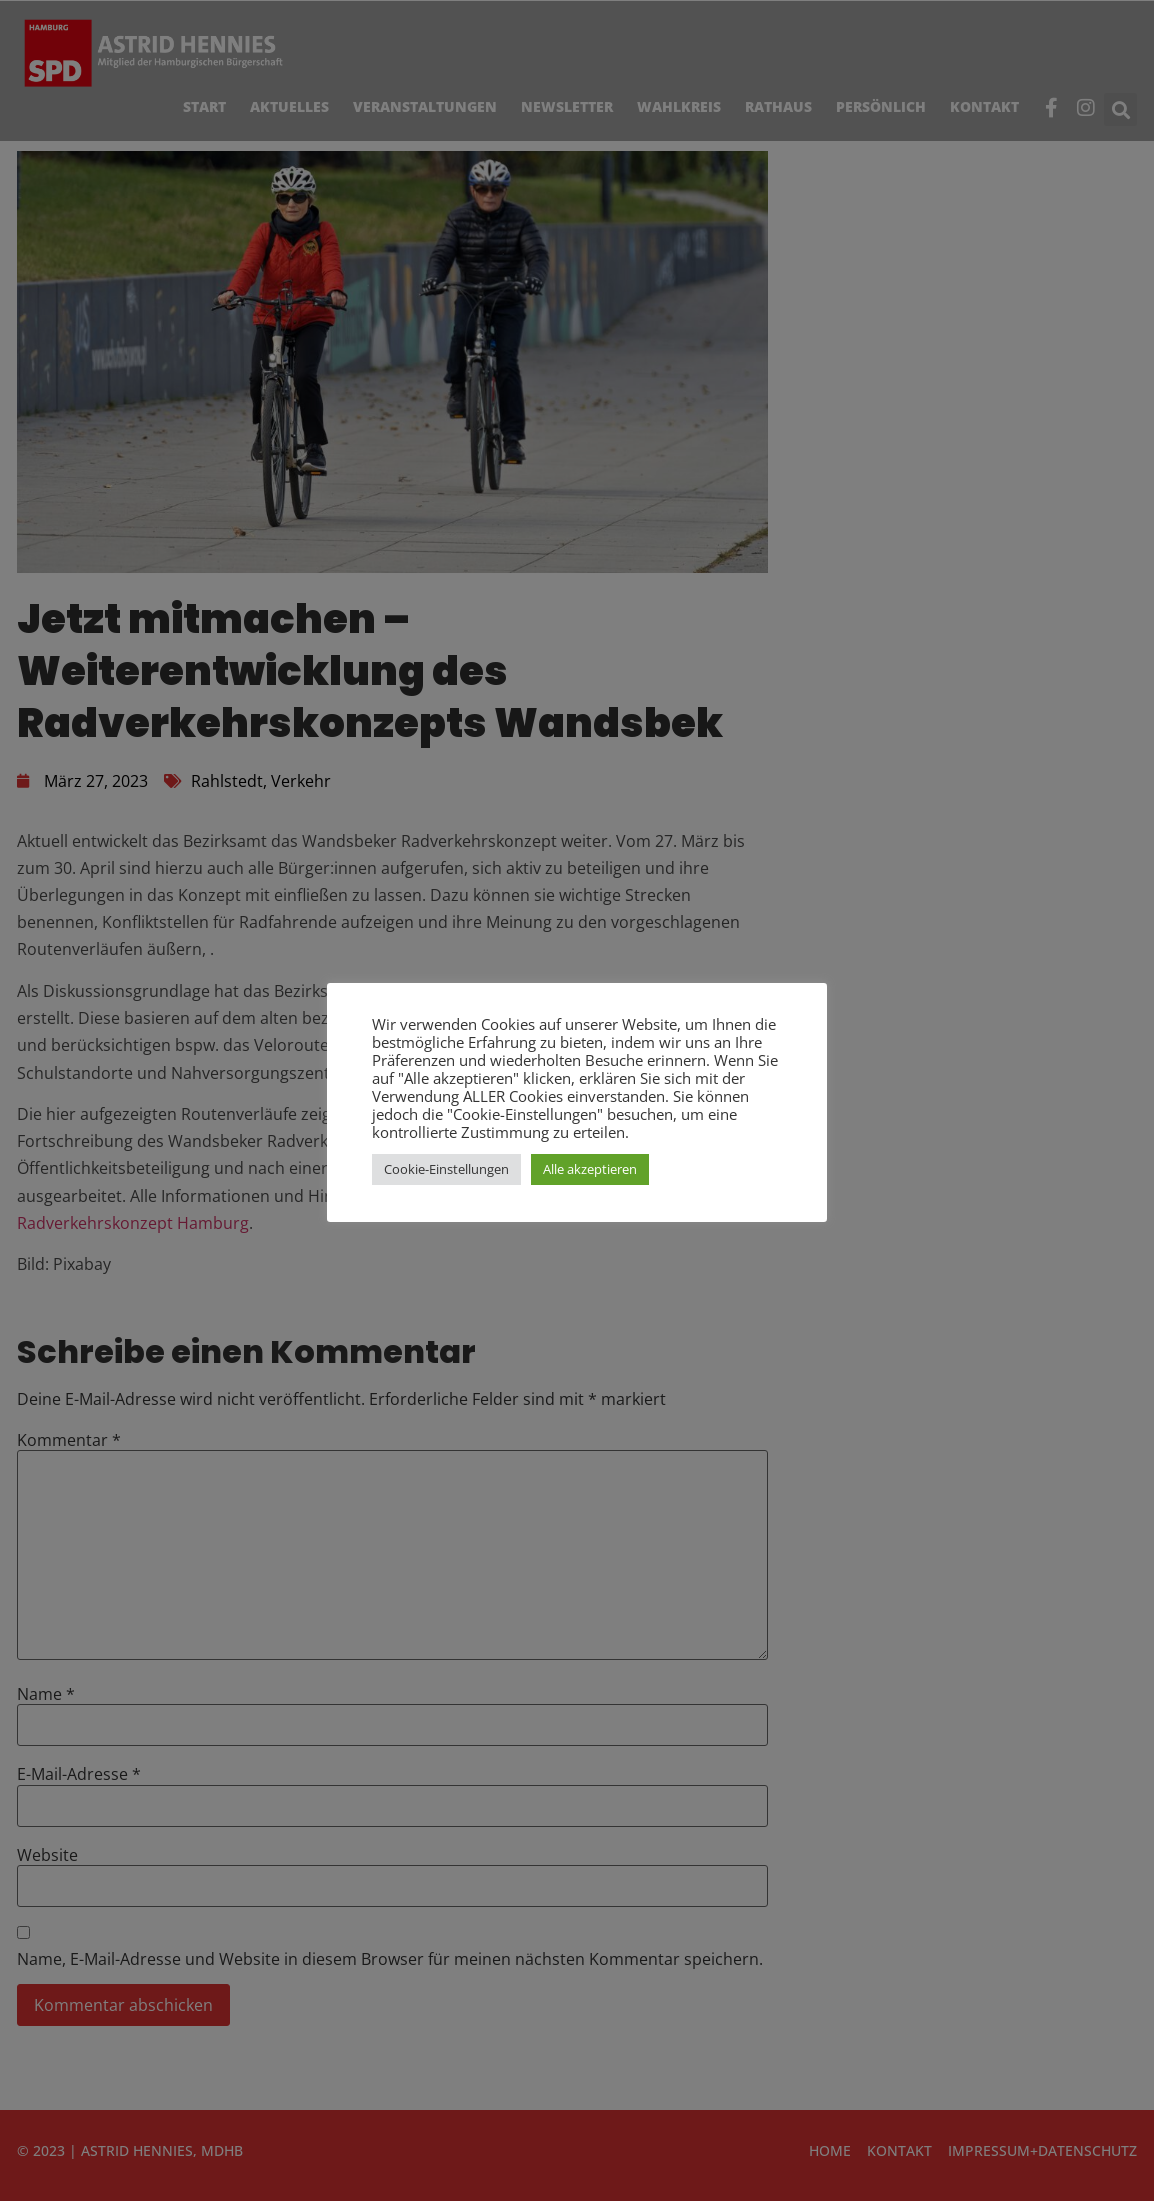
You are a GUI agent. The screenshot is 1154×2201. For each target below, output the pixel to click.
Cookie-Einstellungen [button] (446, 1169)
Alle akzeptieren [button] (590, 1169)
